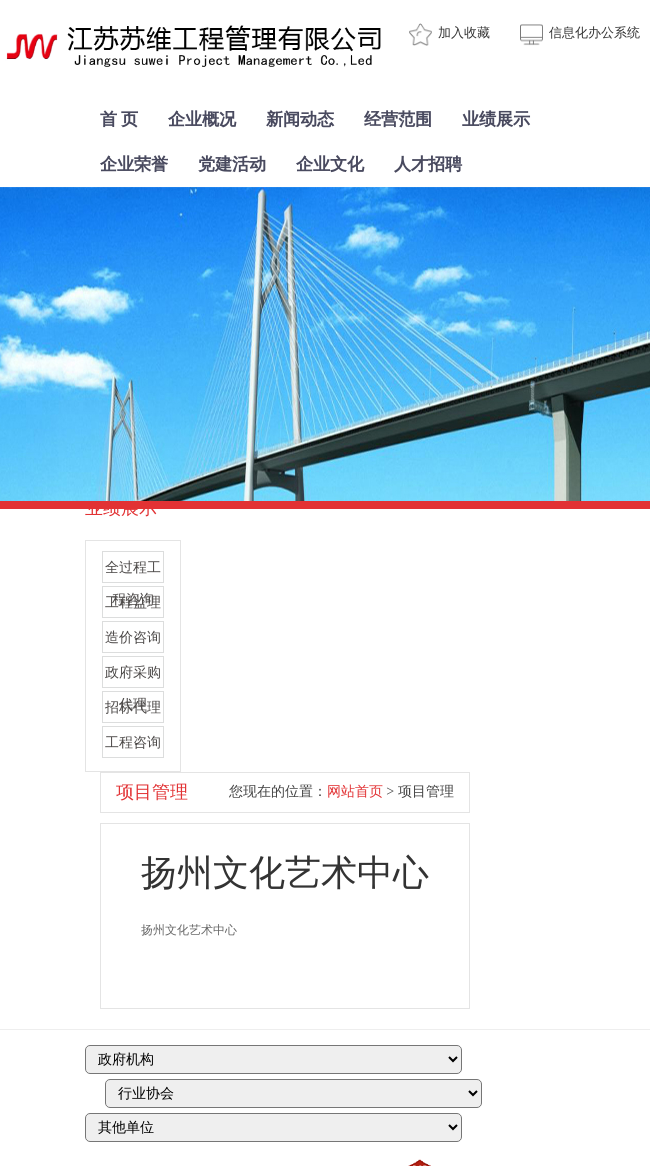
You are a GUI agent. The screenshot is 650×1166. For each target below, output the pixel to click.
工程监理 (133, 602)
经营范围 (398, 119)
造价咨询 (133, 637)
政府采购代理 (133, 688)
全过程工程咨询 (133, 583)
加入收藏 (449, 34)
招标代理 (133, 707)
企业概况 (202, 119)
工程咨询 (133, 742)
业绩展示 (496, 119)
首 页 (119, 119)
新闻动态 (300, 119)
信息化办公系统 (580, 34)
